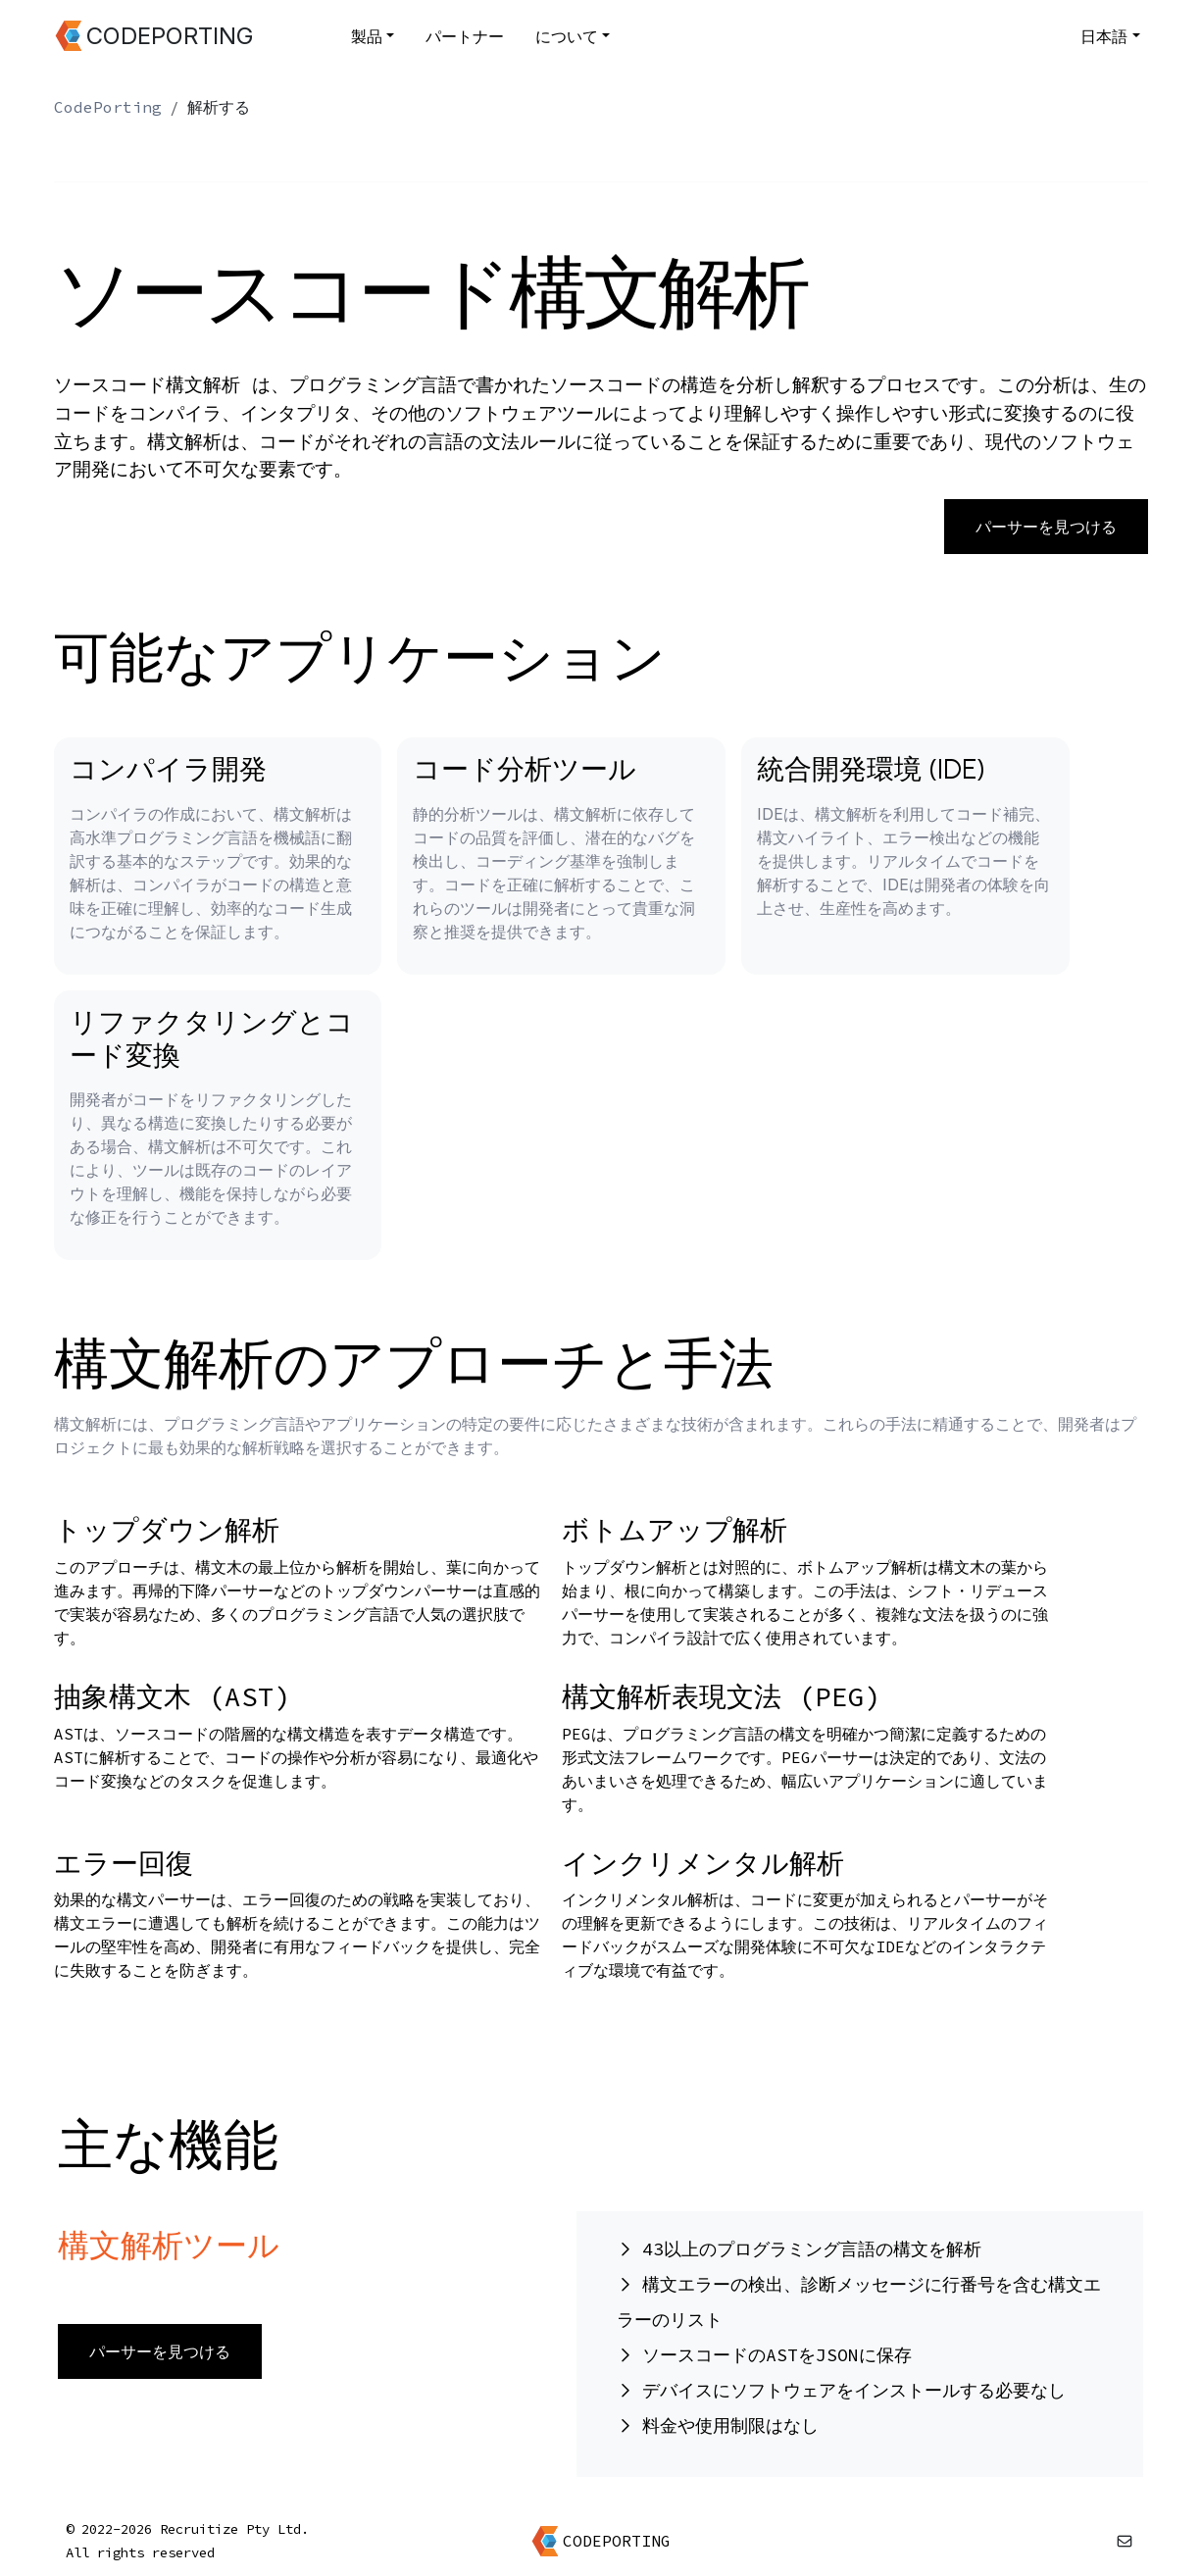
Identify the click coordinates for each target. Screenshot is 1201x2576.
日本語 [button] (1103, 36)
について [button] (566, 36)
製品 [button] (366, 36)
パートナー (464, 36)
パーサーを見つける (1046, 526)
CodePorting (108, 107)
